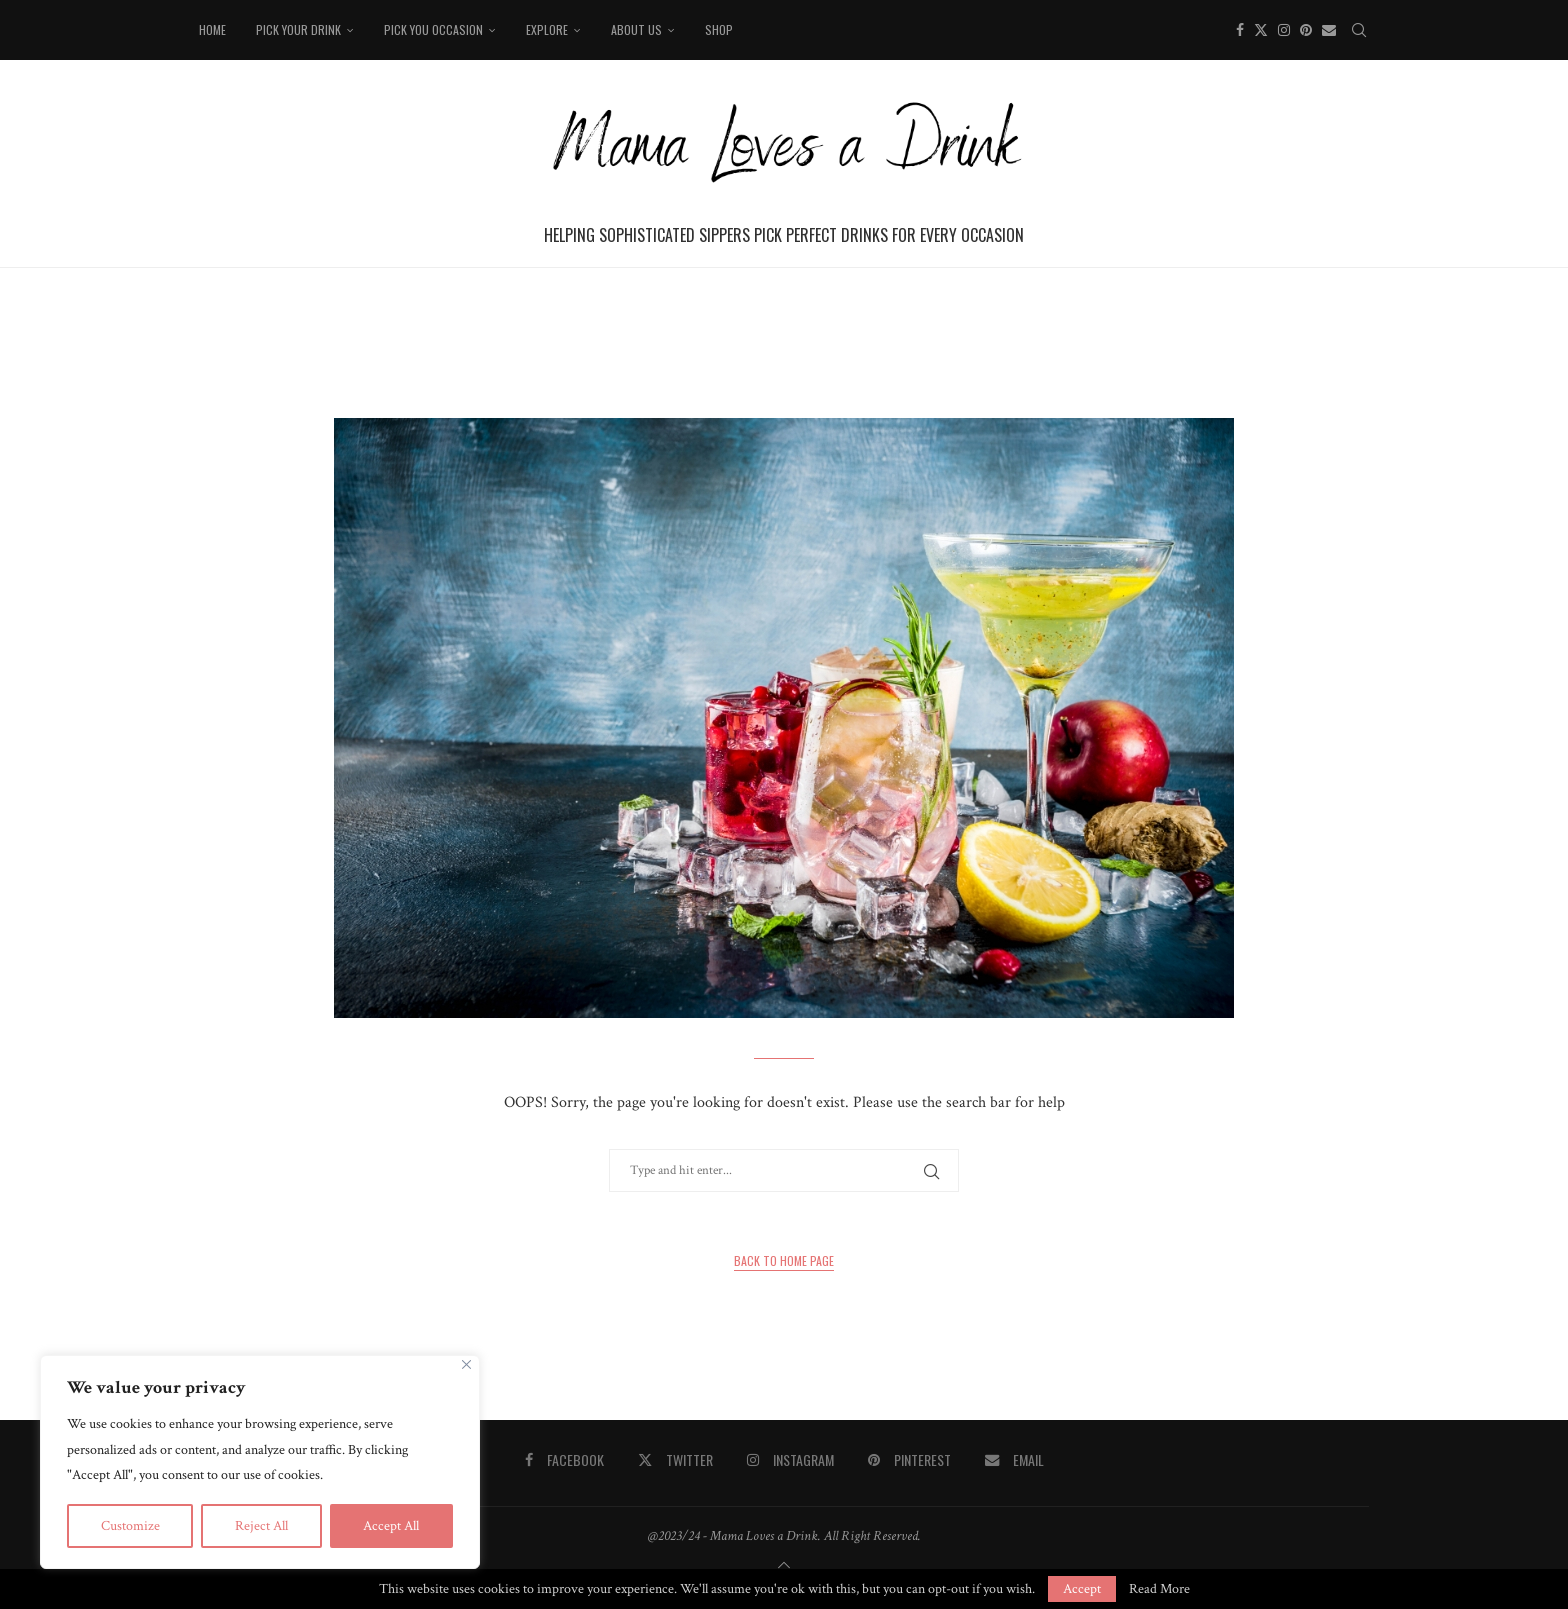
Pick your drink (298, 29)
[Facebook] (1240, 30)
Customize (130, 1526)
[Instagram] (1284, 30)
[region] (260, 1462)
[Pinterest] (1306, 30)
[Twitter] (1261, 30)
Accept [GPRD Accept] (1082, 1589)
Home (212, 29)
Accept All (391, 1526)
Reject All (261, 1526)
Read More (1159, 1589)
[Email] (1329, 30)
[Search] (1359, 30)
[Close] (466, 1364)
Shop (719, 29)
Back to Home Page (784, 1260)
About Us (636, 29)
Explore (547, 29)
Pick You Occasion (433, 29)
